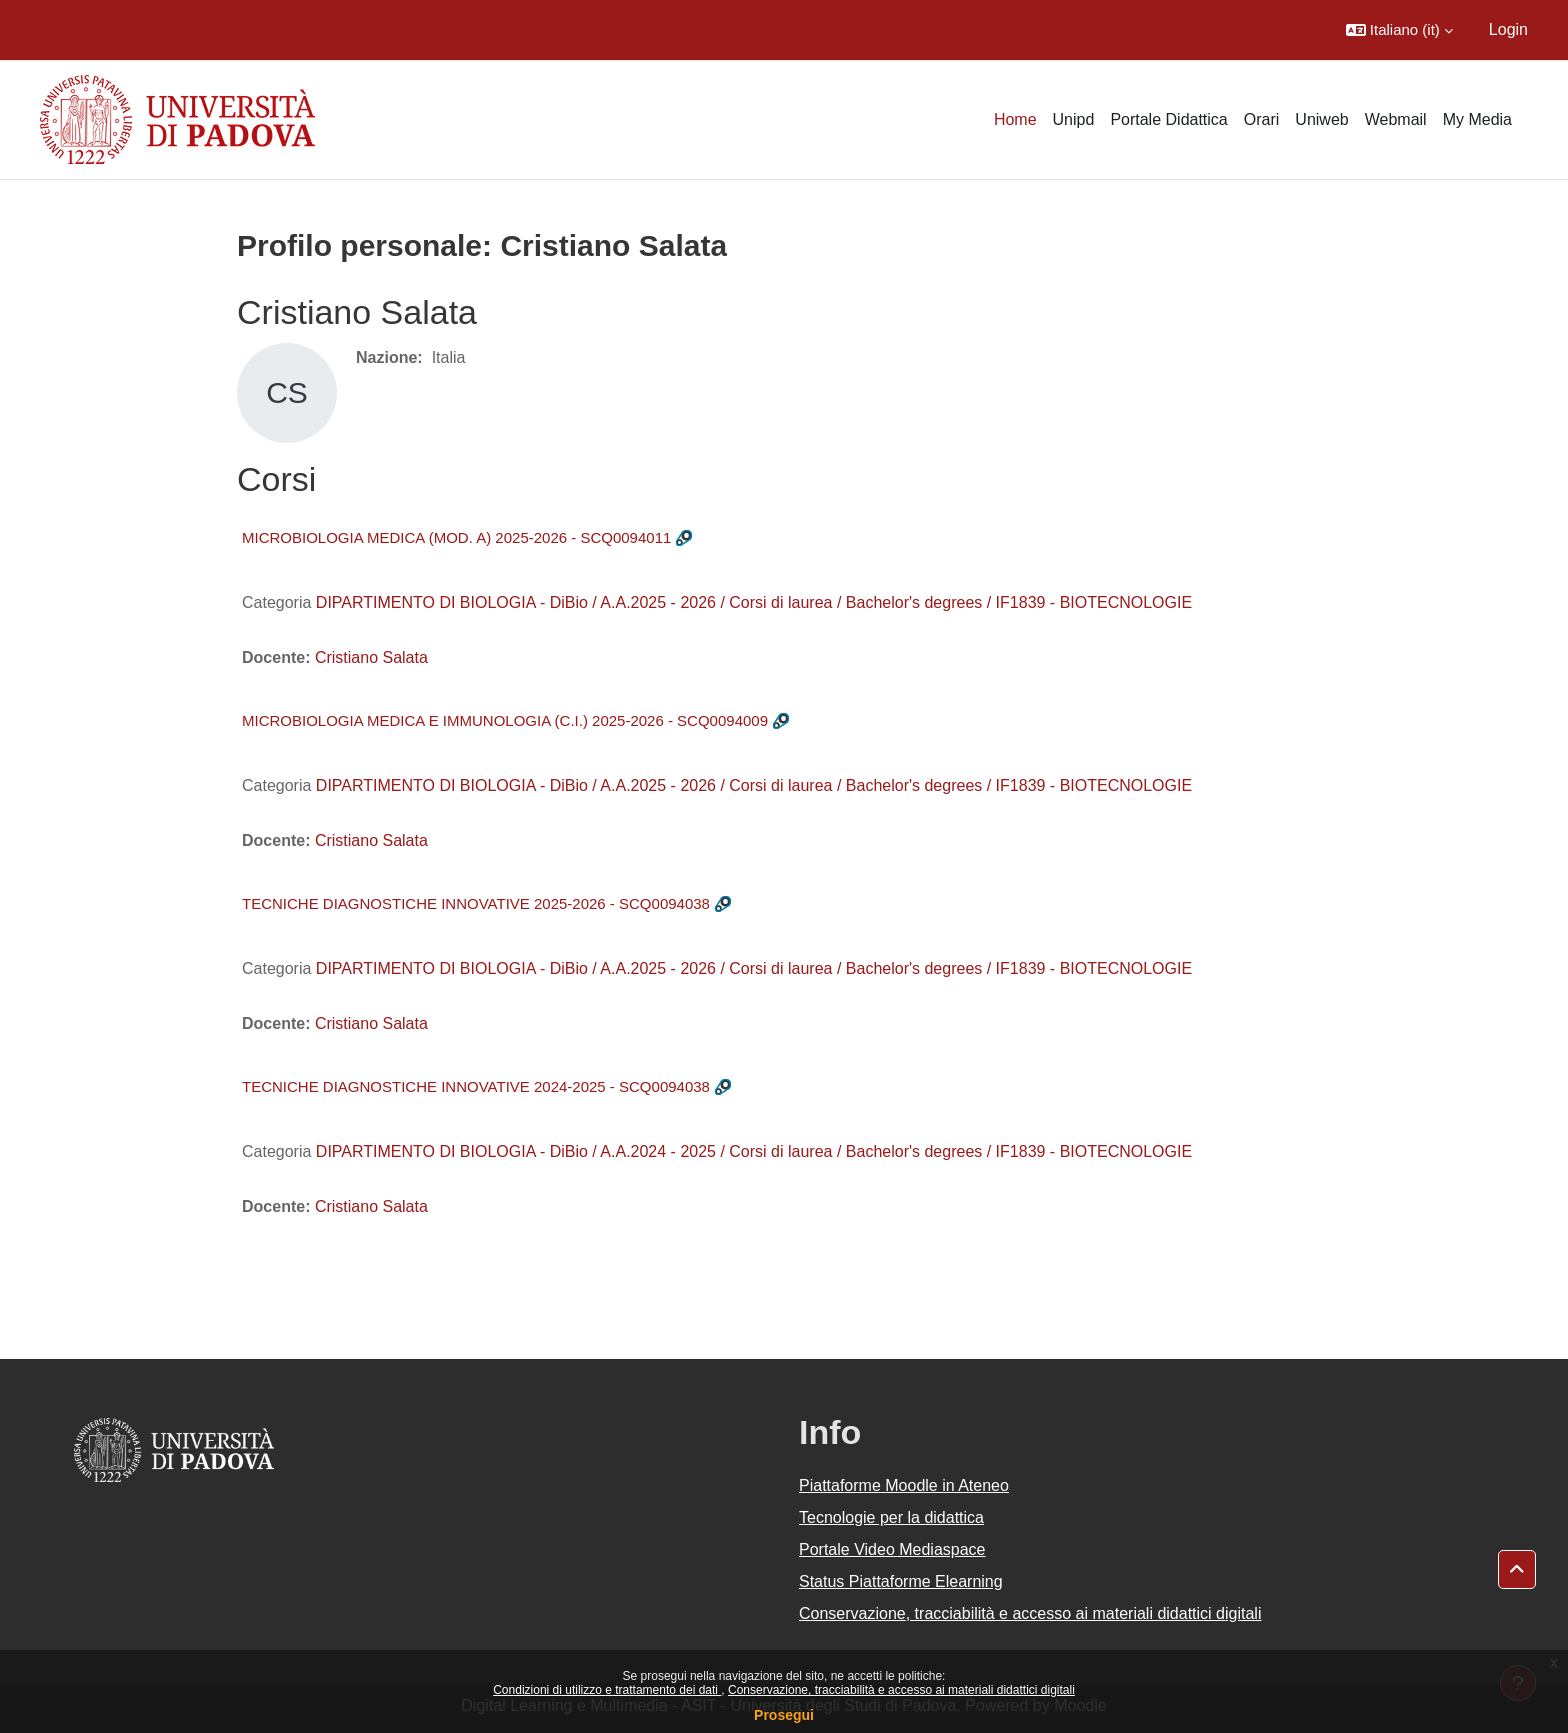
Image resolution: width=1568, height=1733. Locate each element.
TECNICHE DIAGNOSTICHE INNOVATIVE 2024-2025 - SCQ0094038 (476, 1086)
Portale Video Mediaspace (892, 1549)
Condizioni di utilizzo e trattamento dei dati (607, 1690)
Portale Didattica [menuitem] (1168, 119)
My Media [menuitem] (1477, 119)
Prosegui (784, 1715)
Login (1508, 29)
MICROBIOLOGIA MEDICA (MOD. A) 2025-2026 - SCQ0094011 (456, 537)
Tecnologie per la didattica (891, 1517)
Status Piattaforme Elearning (901, 1581)
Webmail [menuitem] (1396, 119)
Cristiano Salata (371, 657)
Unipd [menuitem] (1074, 119)
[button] (1399, 30)
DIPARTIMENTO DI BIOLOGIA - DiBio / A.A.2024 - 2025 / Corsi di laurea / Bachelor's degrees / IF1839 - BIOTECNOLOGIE (754, 1151)
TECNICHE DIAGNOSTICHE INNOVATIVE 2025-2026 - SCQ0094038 (476, 903)
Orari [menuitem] (1262, 119)
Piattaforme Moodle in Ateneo (904, 1485)
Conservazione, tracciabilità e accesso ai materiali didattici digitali (901, 1690)
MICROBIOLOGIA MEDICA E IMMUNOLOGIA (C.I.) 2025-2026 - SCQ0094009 (505, 720)
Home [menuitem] (1015, 119)
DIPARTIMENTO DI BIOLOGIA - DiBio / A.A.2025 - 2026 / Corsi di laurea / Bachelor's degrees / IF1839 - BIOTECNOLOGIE (754, 602)
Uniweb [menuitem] (1321, 119)
